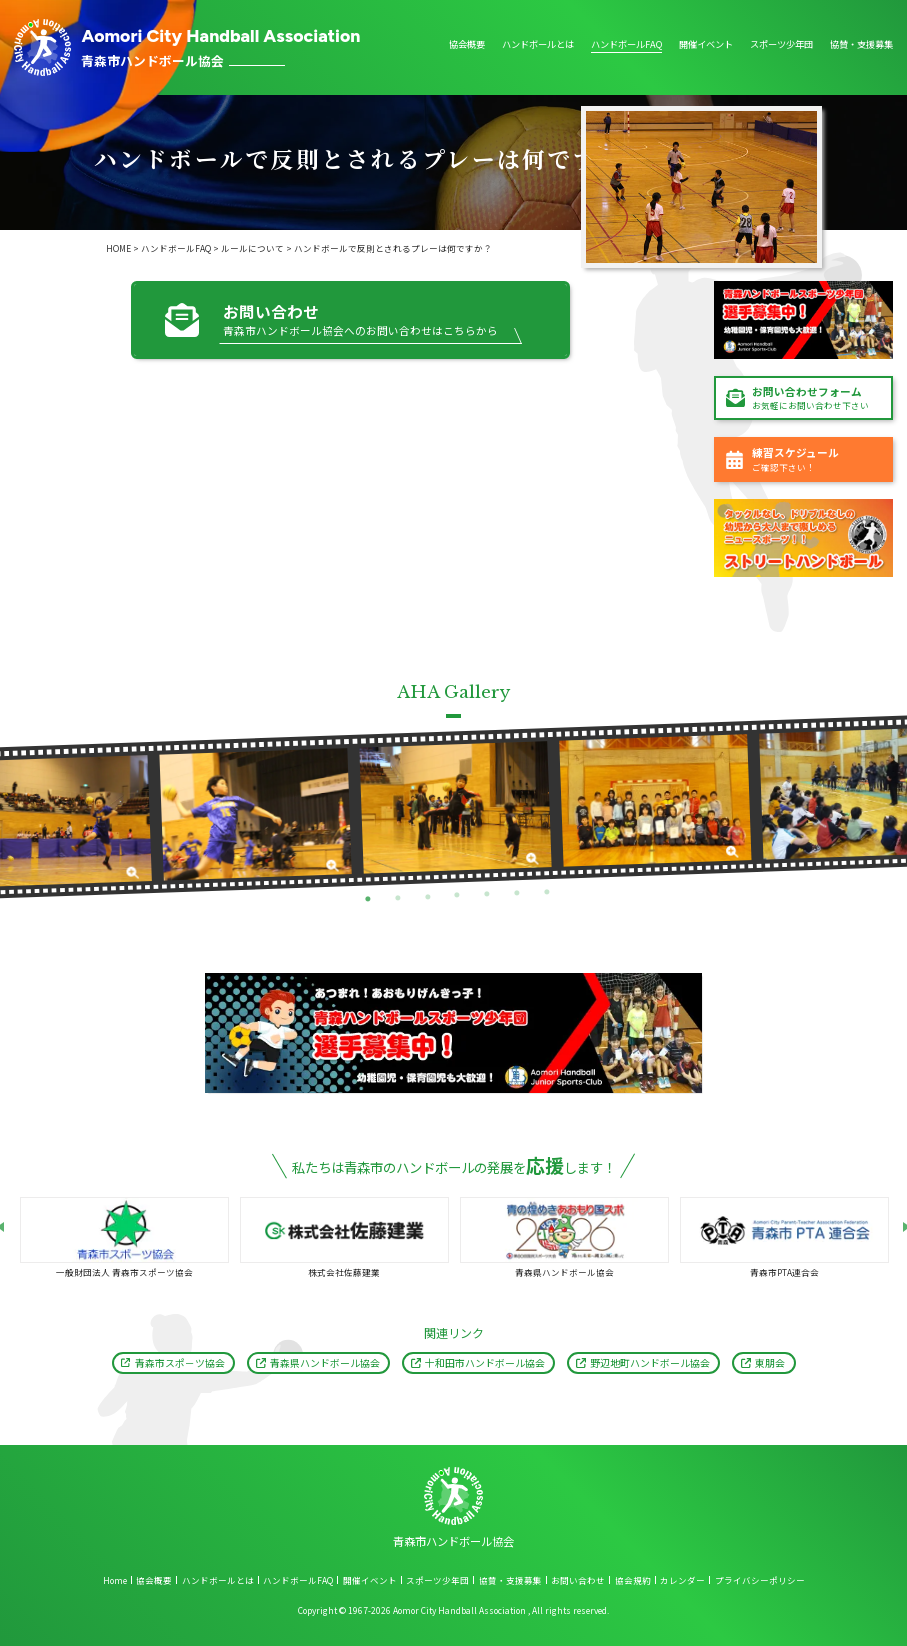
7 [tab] (546, 892)
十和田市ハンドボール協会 (485, 1362)
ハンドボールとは (538, 45)
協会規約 (633, 1580)
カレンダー (682, 1580)
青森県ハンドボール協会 (325, 1362)
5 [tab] (487, 894)
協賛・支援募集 (861, 45)
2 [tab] (397, 897)
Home (115, 1580)
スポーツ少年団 (781, 45)
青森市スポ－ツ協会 (180, 1362)
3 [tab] (427, 896)
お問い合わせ (578, 1580)
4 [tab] (457, 895)
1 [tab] (367, 898)
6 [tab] (517, 893)
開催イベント (706, 45)
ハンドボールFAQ (626, 45)
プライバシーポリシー (760, 1580)
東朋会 (770, 1362)
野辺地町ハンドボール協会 (650, 1362)
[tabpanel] (255, 814)
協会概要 (467, 45)
